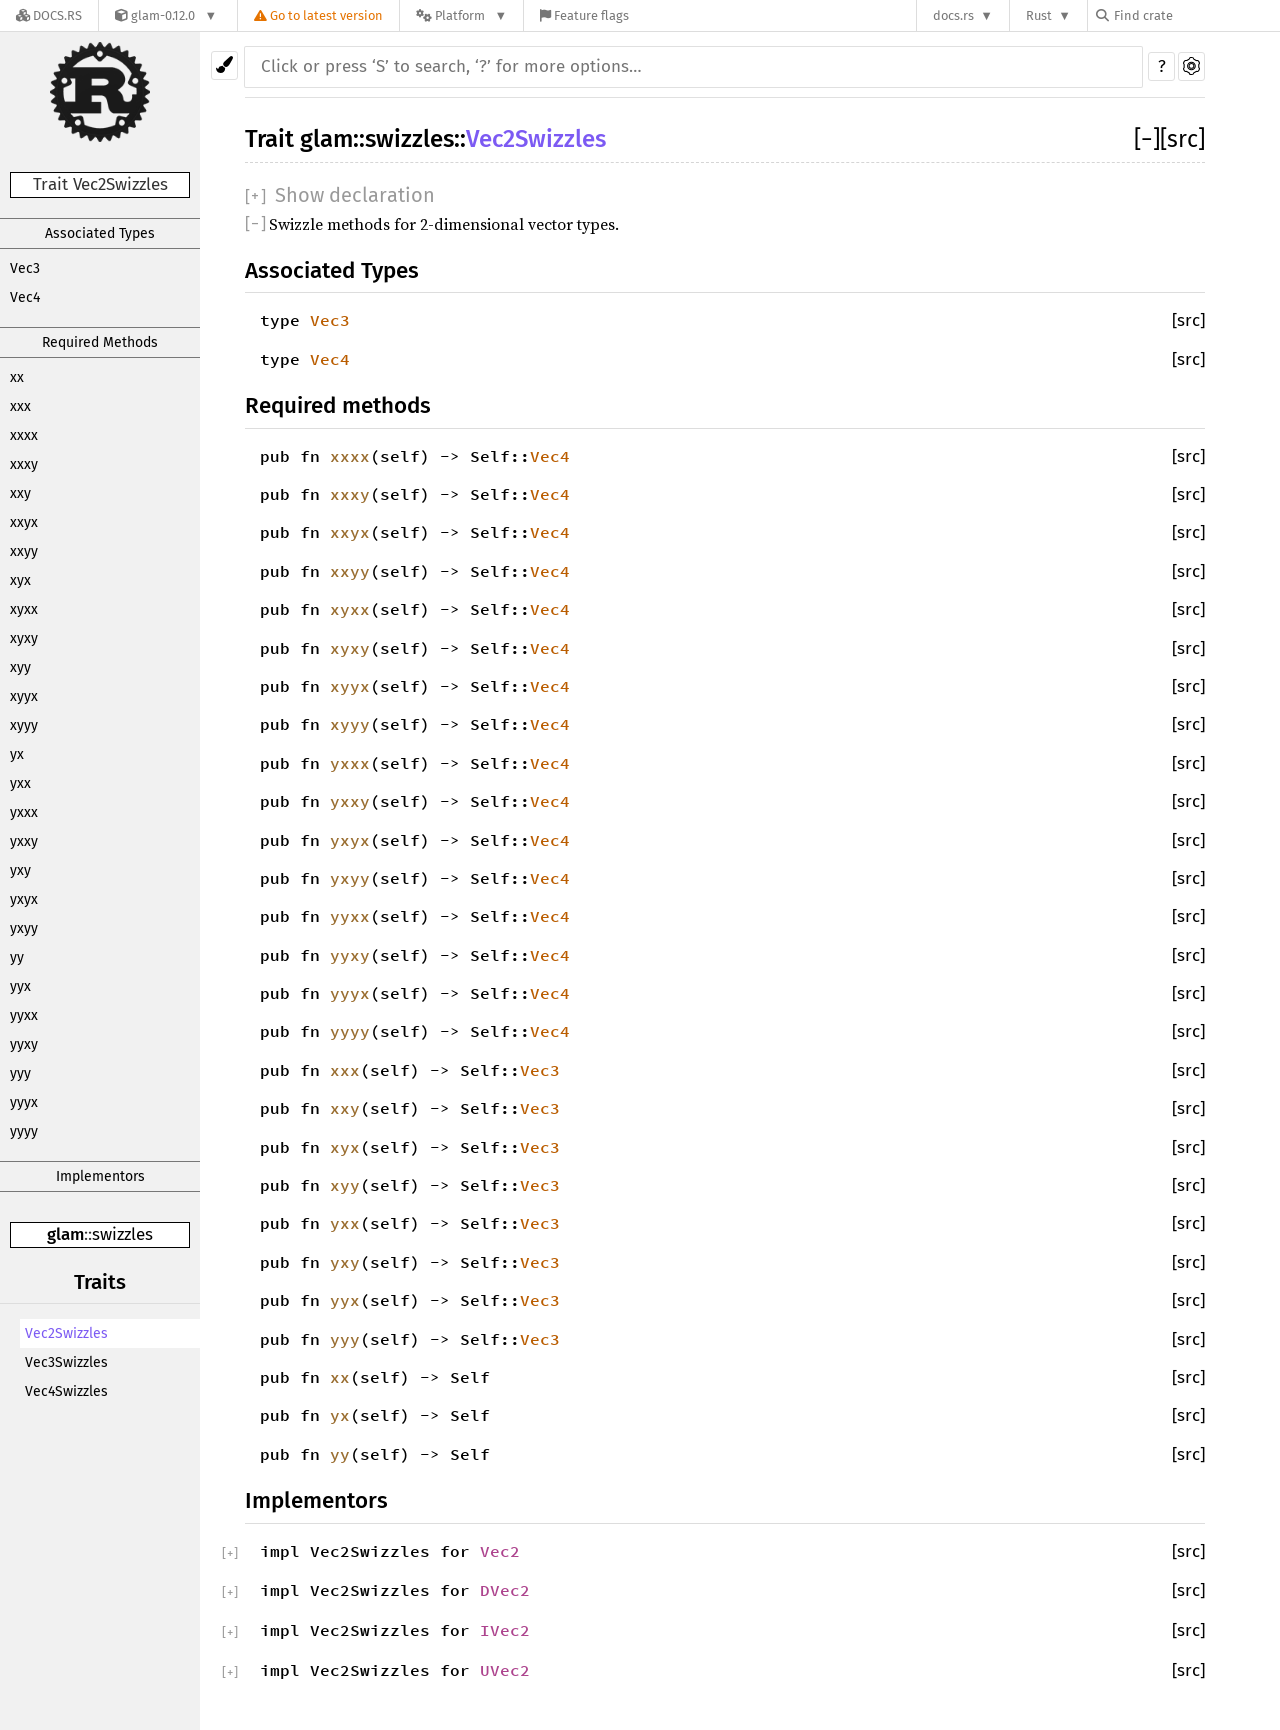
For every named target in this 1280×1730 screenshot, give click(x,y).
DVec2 (505, 1590)
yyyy (24, 1131)
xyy (20, 667)
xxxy (24, 464)
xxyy (24, 551)
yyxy (24, 1044)
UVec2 (505, 1670)
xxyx (24, 522)
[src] (1182, 139)
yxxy (24, 841)
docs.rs (953, 15)
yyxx (24, 1015)
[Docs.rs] (49, 15)
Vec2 (500, 1551)
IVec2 (505, 1630)
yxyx (24, 899)
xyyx (24, 696)
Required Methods (100, 342)
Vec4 (25, 297)
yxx (20, 783)
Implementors (100, 1176)
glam (65, 1234)
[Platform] (461, 15)
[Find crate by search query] (1196, 15)
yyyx (24, 1102)
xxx (20, 406)
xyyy (24, 725)
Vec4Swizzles (66, 1391)
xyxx (24, 609)
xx (17, 377)
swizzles (122, 1234)
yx (17, 754)
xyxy (24, 638)
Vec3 (25, 268)
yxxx (24, 812)
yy (17, 957)
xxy (20, 493)
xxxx (24, 435)
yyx (20, 986)
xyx (20, 580)
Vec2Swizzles (66, 1333)
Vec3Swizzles (66, 1362)
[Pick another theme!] (224, 65)
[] (1147, 139)
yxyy (24, 928)
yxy (20, 870)
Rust (1039, 15)
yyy (20, 1073)
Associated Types (100, 233)
